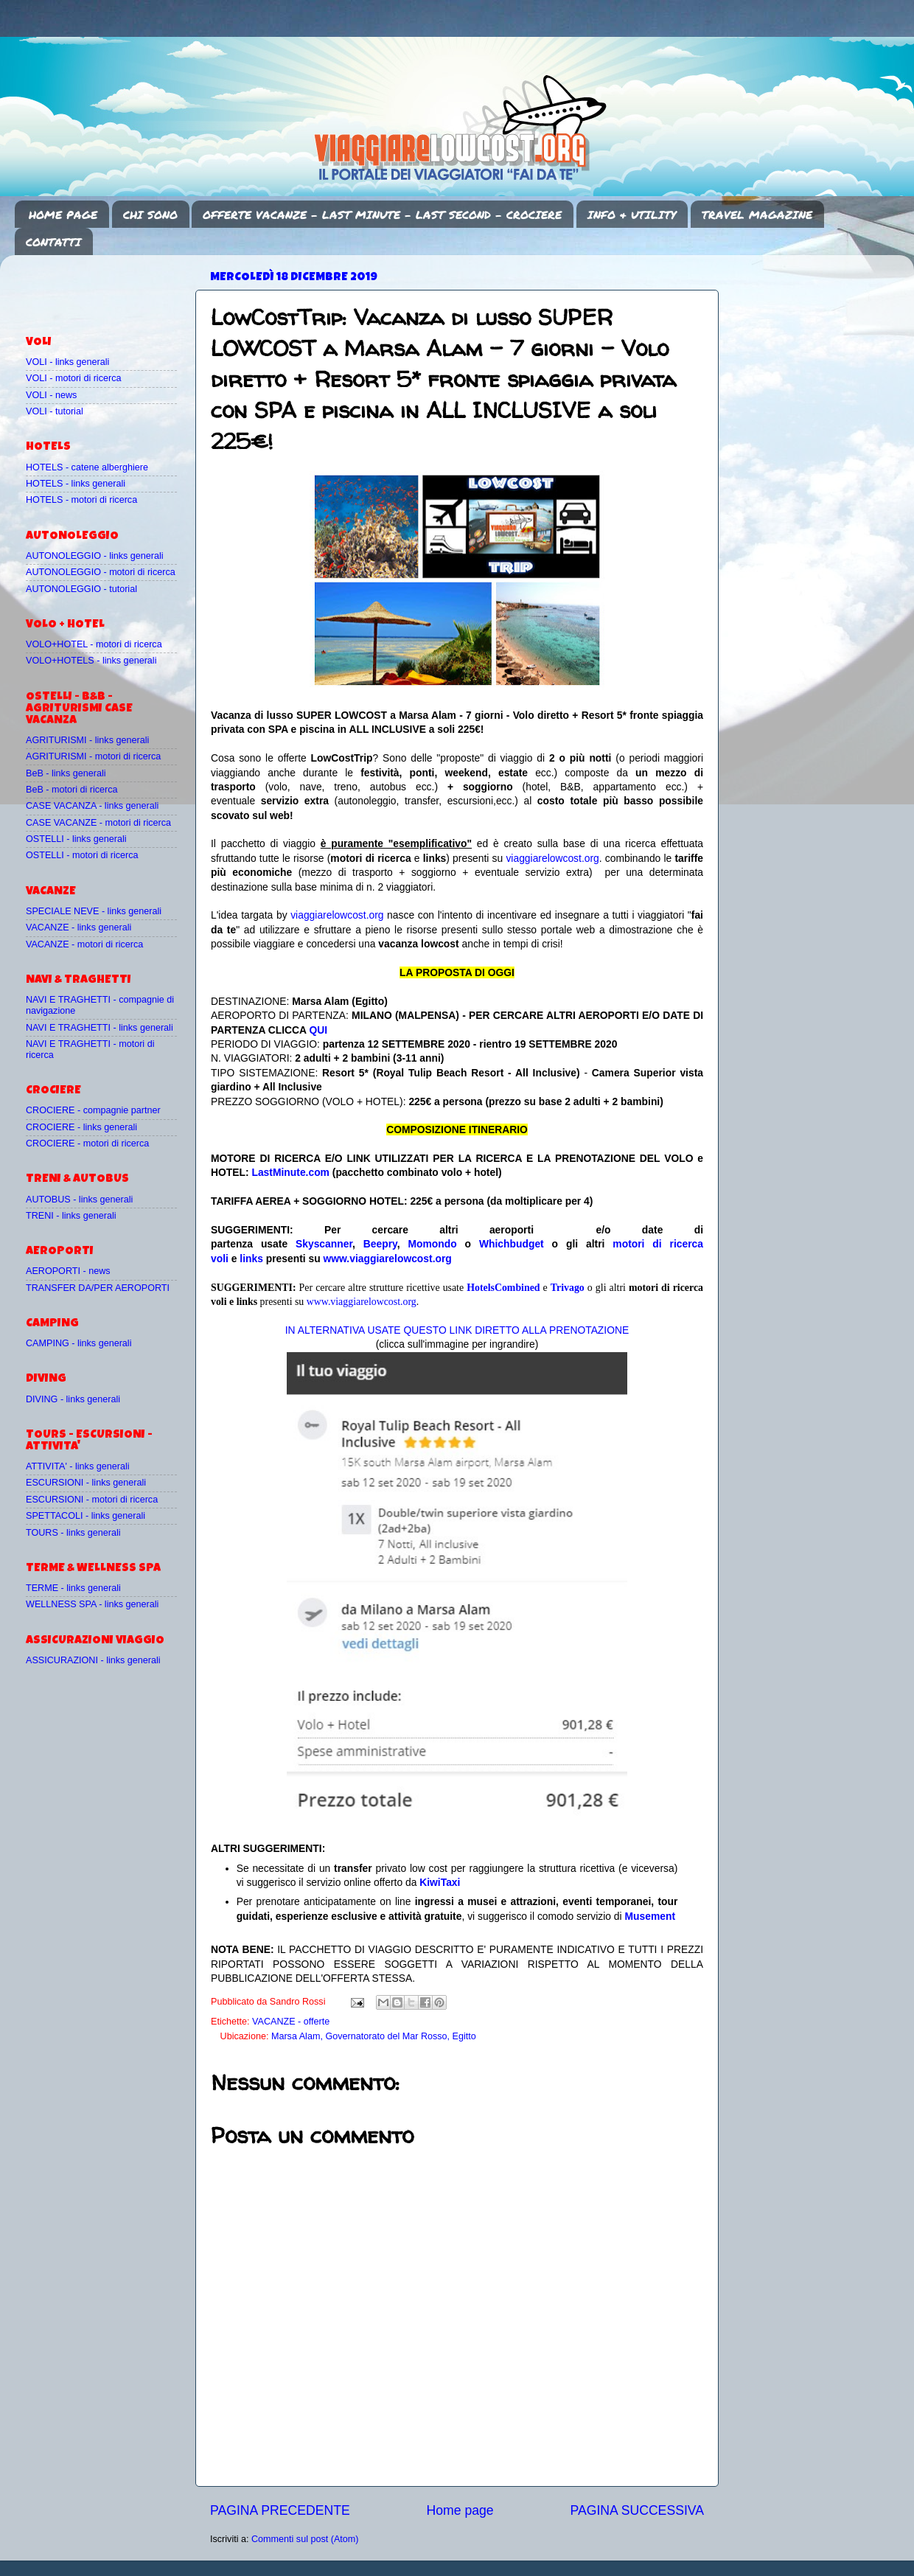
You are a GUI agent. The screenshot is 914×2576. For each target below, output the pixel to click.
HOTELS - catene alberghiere (87, 467)
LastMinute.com (290, 1172)
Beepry (380, 1244)
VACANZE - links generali (78, 927)
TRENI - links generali (71, 1216)
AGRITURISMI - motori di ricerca (93, 756)
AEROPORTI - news (68, 1271)
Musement (650, 1916)
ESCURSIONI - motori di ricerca (92, 1499)
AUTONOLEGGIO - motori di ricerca (100, 572)
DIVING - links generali (73, 1399)
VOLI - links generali (67, 362)
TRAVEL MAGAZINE (757, 214)
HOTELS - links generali (75, 483)
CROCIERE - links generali (81, 1127)
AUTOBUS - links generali (79, 1199)
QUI (318, 1030)
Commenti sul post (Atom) (305, 2539)
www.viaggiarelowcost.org (388, 1258)
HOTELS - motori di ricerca (81, 500)
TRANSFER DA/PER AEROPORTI (98, 1288)
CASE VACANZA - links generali (92, 806)
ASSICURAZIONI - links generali (93, 1660)
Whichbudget (511, 1244)
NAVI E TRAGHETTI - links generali (99, 1028)
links (251, 1258)
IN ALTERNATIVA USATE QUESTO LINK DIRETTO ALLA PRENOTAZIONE (457, 1330)
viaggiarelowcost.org (552, 858)
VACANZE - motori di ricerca (84, 944)
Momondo (432, 1244)
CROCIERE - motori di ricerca (87, 1143)
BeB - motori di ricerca (72, 789)
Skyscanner (324, 1244)
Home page (460, 2510)
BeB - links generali (66, 773)
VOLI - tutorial (54, 411)
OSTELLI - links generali (76, 839)
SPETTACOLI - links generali (85, 1516)
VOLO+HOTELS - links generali (91, 660)
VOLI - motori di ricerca (73, 378)
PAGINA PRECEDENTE (280, 2510)
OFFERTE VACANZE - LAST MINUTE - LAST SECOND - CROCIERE (382, 214)
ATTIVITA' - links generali (78, 1466)
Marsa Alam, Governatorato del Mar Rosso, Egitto (373, 2036)
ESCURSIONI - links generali (86, 1482)
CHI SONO (150, 214)
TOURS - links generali (73, 1533)
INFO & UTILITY (631, 214)
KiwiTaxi (439, 1882)
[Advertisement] (112, 288)
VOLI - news (51, 395)
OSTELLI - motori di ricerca (82, 855)
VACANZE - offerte (290, 2021)
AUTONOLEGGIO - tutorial (81, 589)
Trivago (568, 1287)
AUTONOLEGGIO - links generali (95, 556)
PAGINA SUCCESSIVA (637, 2510)
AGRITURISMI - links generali (87, 740)
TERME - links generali (73, 1588)
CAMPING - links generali (78, 1343)
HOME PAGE (63, 214)
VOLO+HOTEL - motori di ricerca (94, 644)
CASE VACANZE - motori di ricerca (98, 823)
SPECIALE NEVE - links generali (93, 911)
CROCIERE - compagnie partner (93, 1110)
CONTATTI (53, 242)
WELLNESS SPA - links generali (92, 1604)
